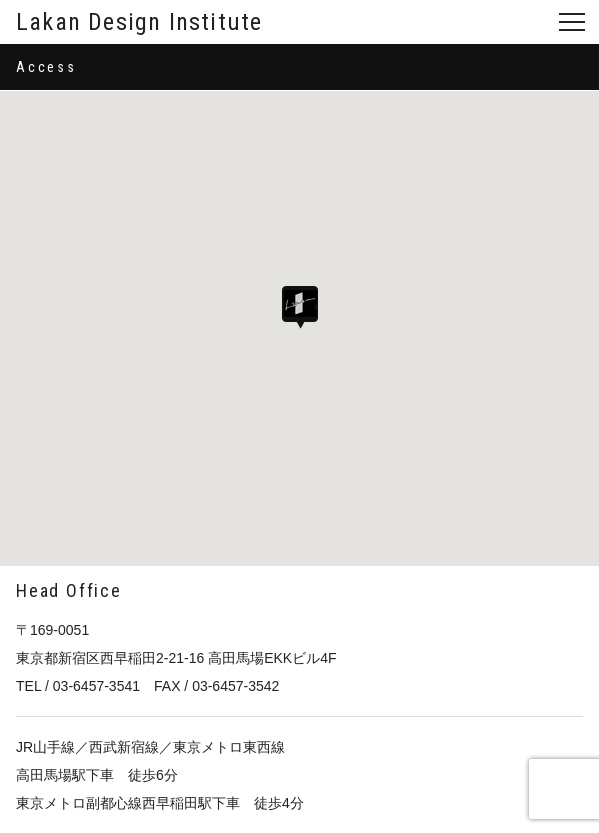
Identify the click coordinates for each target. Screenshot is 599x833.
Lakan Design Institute (139, 22)
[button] (300, 307)
